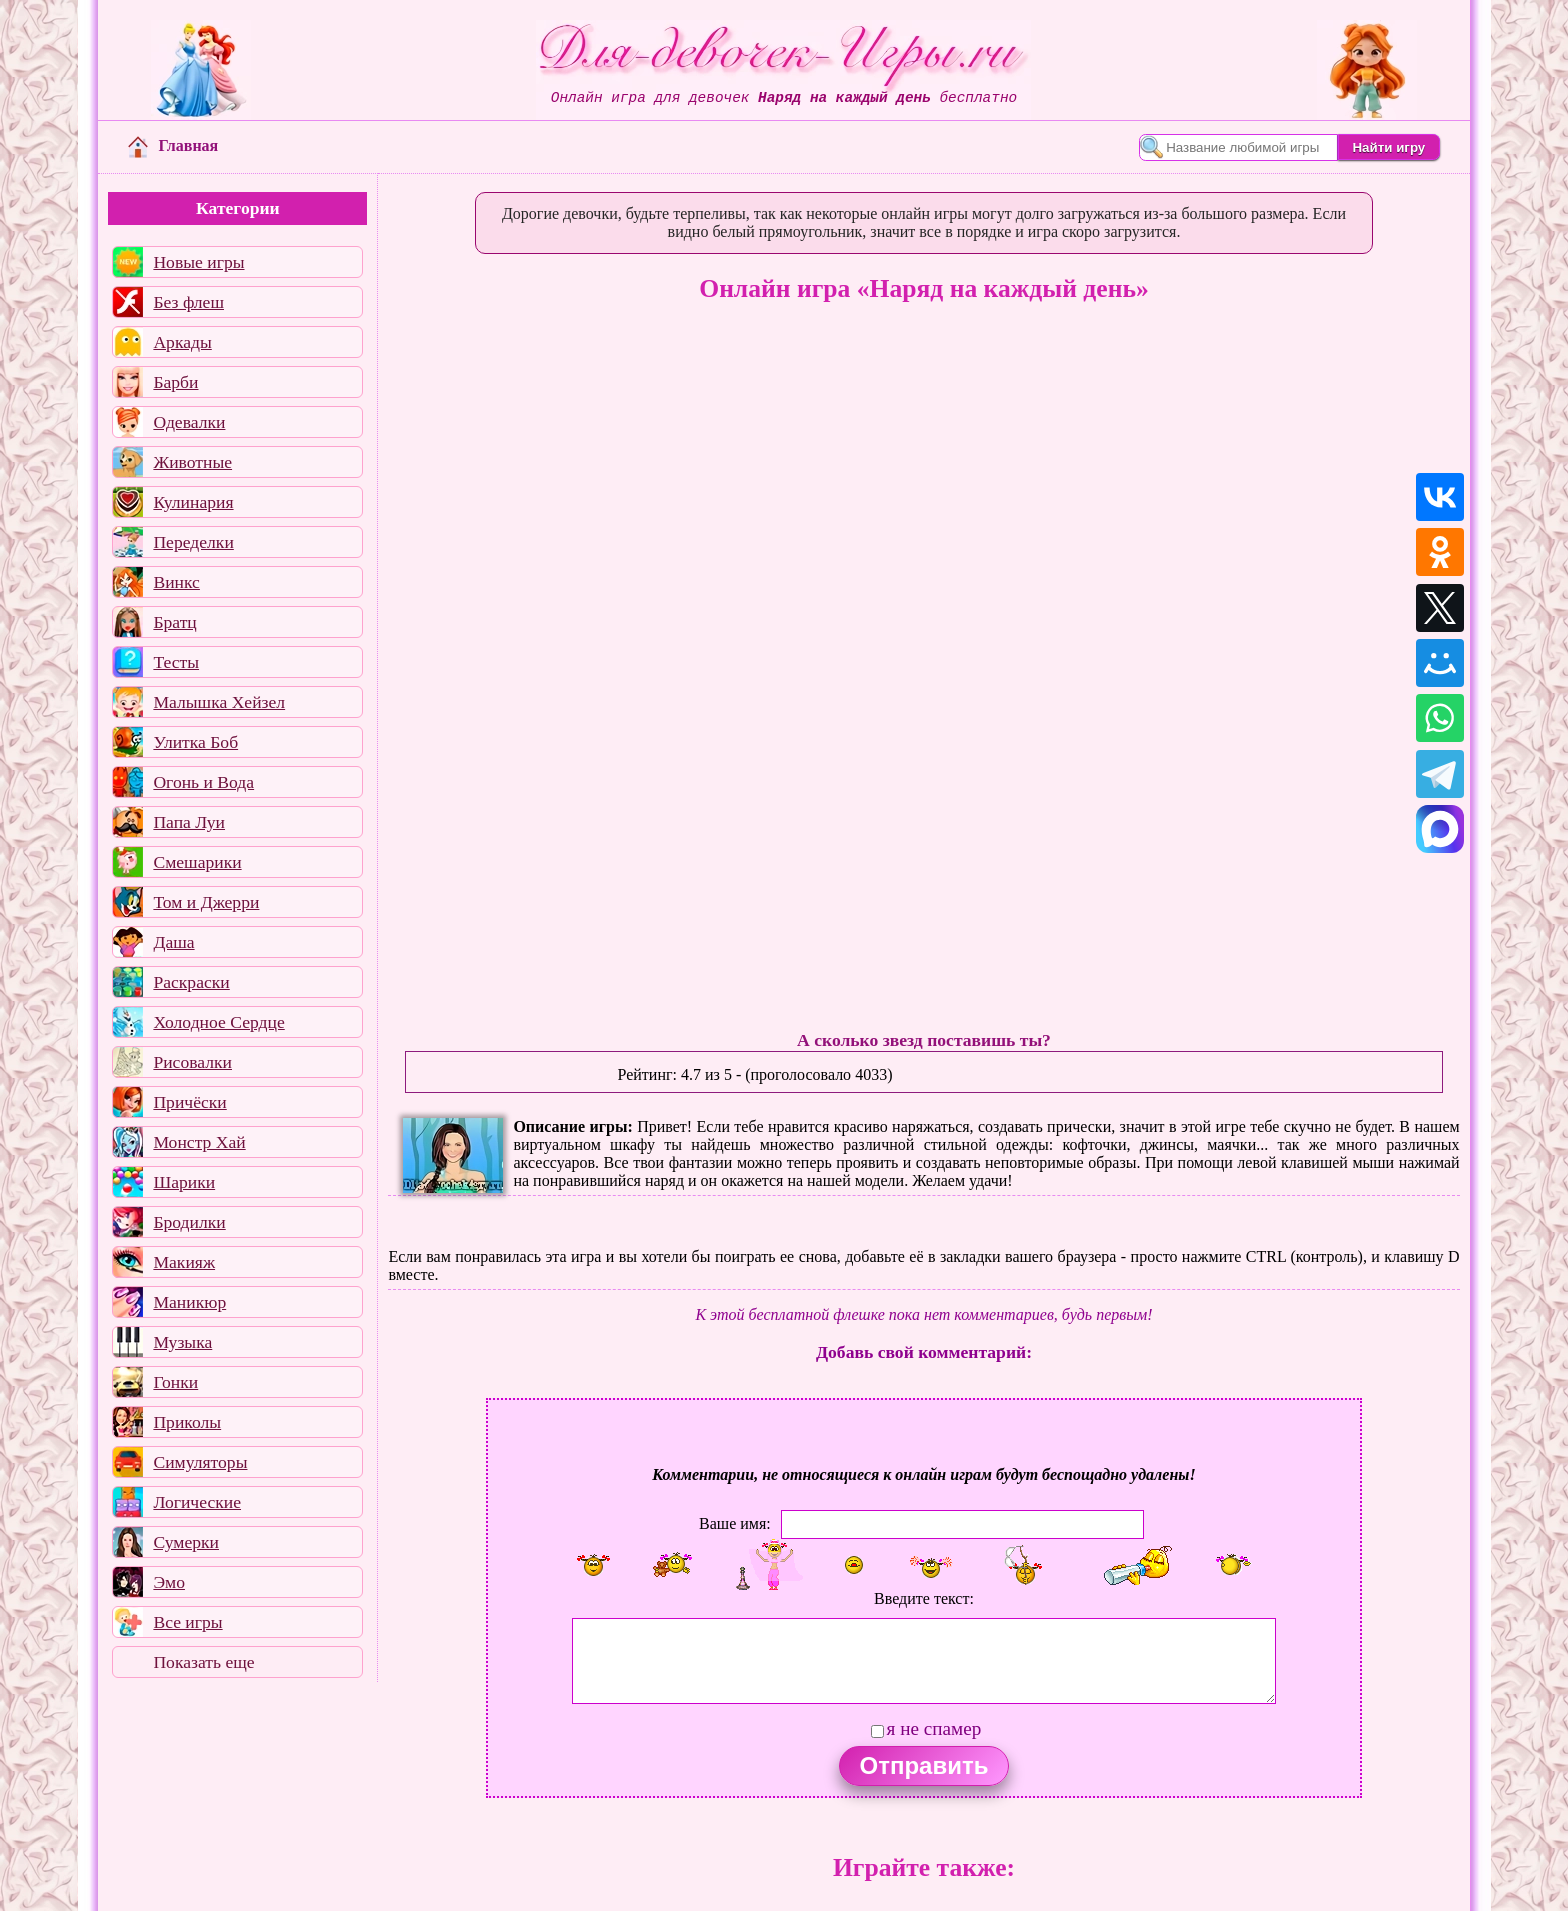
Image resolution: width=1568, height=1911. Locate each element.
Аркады (182, 342)
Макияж (184, 1262)
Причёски (189, 1102)
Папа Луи (189, 822)
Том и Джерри (206, 902)
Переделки (193, 542)
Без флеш (188, 302)
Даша (173, 942)
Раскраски (191, 982)
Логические (197, 1502)
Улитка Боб (195, 742)
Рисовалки (192, 1062)
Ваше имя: (735, 1523)
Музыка (182, 1342)
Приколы (187, 1422)
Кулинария (193, 502)
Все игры (187, 1622)
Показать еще (203, 1662)
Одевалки (189, 422)
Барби (175, 382)
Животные (192, 462)
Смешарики (197, 862)
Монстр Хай (199, 1142)
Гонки (175, 1382)
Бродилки (189, 1222)
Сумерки (186, 1542)
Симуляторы (200, 1462)
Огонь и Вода (203, 782)
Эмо (169, 1582)
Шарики (184, 1182)
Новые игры (198, 262)
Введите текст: (924, 1598)
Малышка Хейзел (219, 702)
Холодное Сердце (218, 1022)
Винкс (176, 582)
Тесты (176, 662)
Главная (173, 145)
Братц (174, 622)
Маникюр (189, 1302)
